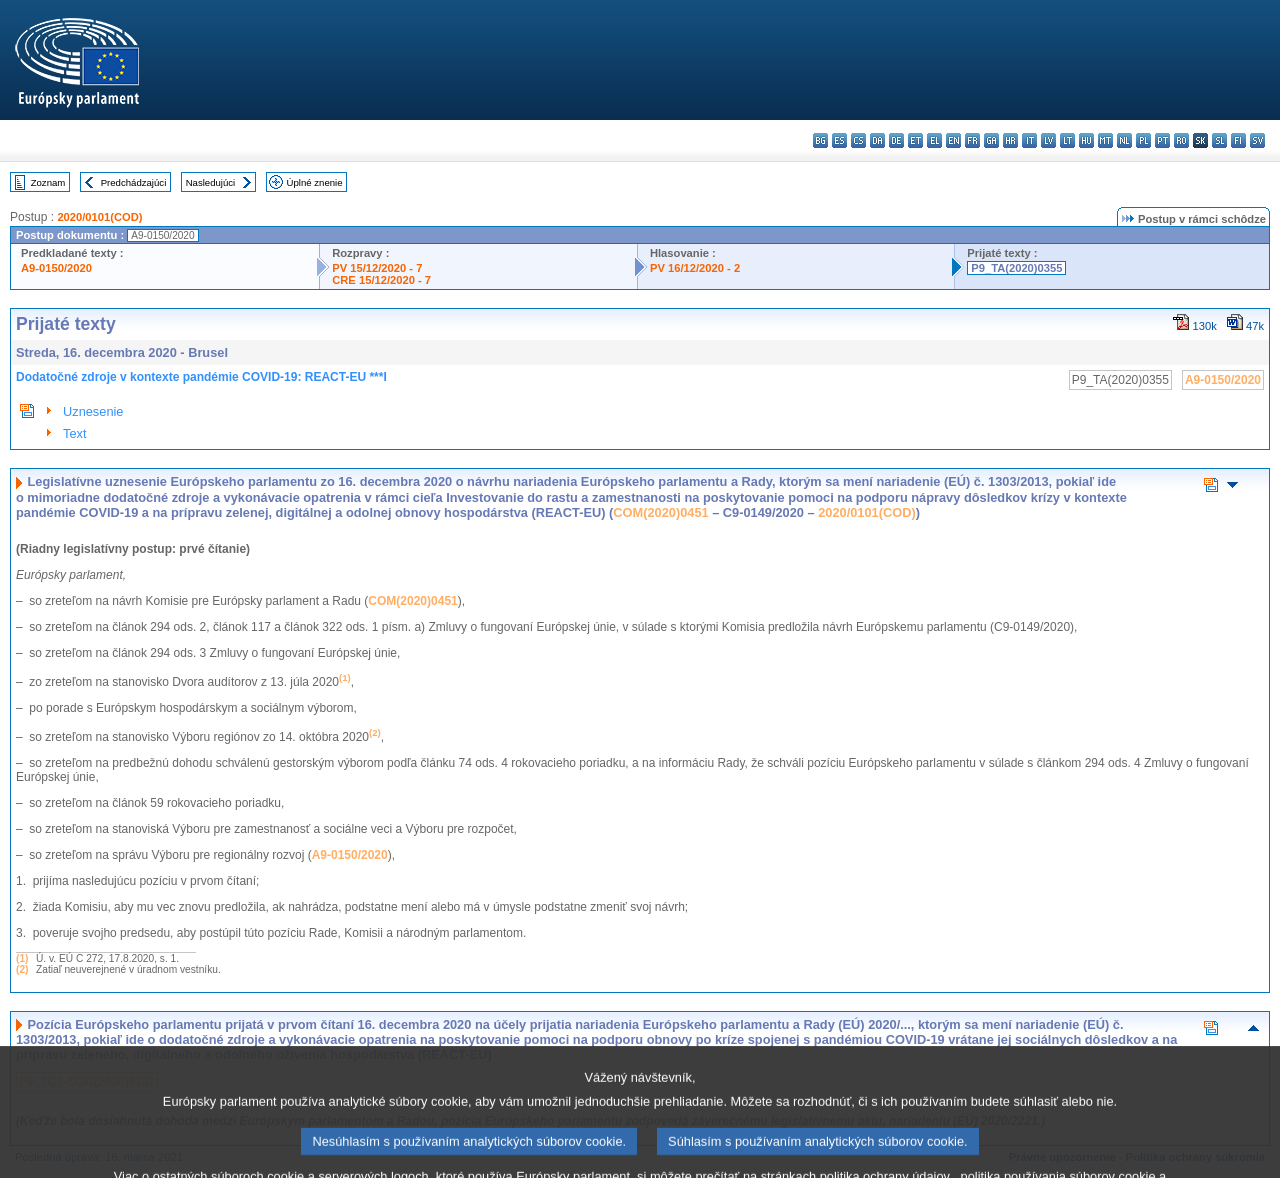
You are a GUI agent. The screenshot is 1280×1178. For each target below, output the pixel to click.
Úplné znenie (315, 182)
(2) (22, 969)
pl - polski (1143, 140)
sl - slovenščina (1219, 140)
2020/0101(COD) (99, 217)
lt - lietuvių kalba (1067, 140)
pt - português (1162, 140)
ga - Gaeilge (991, 140)
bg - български (820, 140)
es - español (839, 140)
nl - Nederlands (1124, 140)
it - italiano (1029, 140)
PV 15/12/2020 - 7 (377, 268)
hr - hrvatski (1010, 140)
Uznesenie (93, 411)
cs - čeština (858, 140)
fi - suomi (1238, 140)
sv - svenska (1257, 140)
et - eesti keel (915, 140)
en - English (953, 140)
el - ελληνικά (934, 140)
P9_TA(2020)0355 (1016, 268)
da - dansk (877, 140)
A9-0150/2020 (56, 268)
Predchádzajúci (134, 182)
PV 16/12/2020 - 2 (695, 268)
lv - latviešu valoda (1048, 140)
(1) (22, 958)
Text (74, 433)
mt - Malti (1105, 140)
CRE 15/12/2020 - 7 (381, 280)
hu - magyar (1086, 140)
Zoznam (48, 182)
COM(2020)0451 (660, 512)
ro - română (1181, 140)
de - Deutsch (896, 140)
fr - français (972, 140)
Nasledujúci (211, 182)
